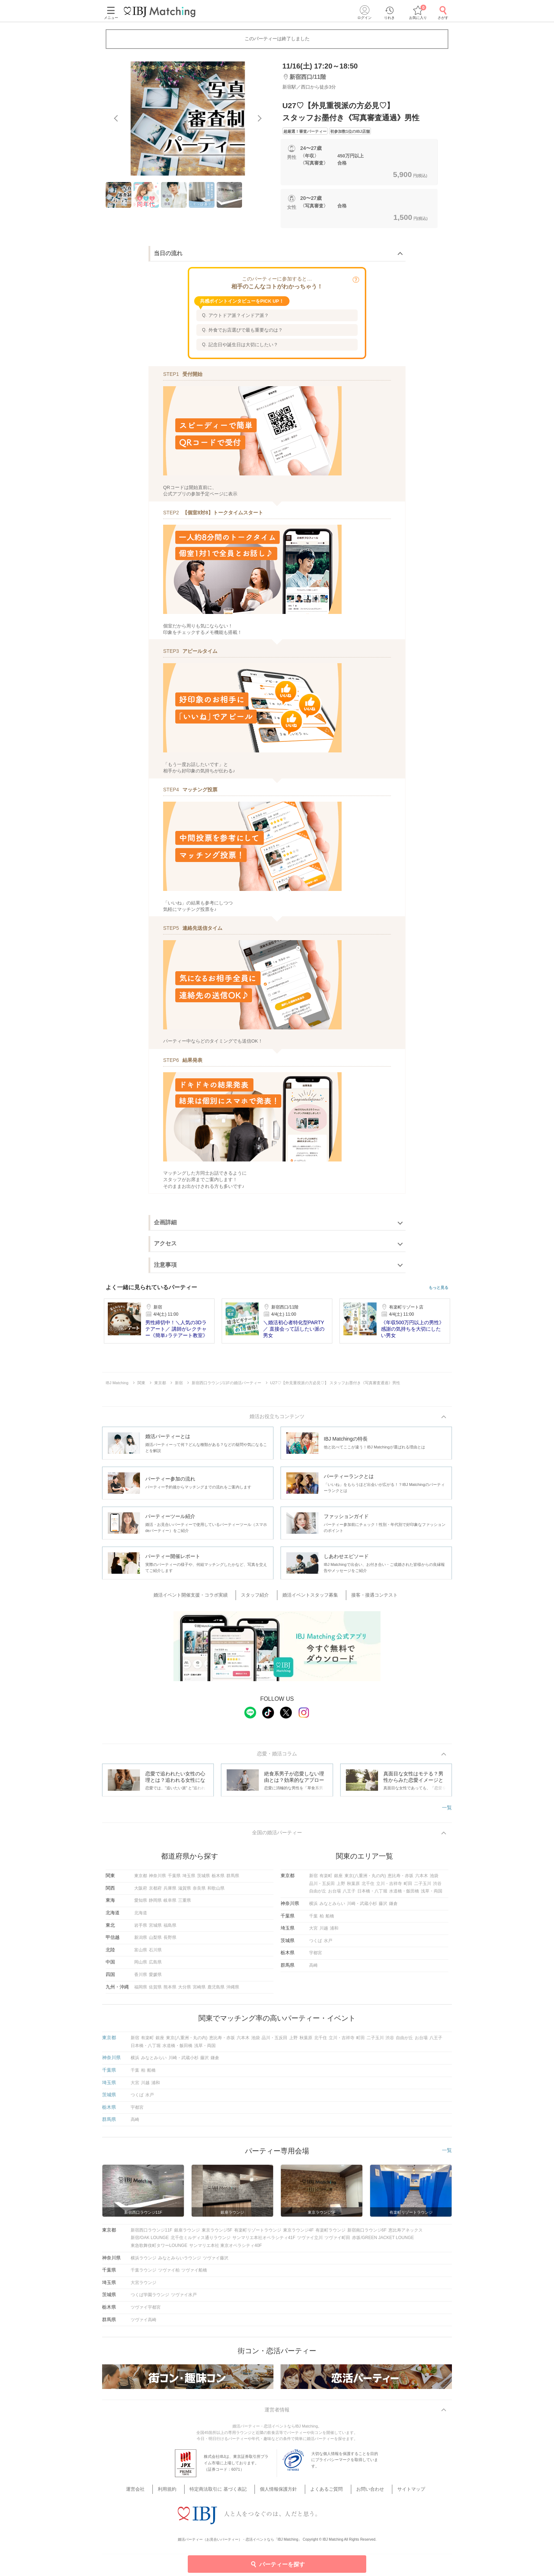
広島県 (155, 1965)
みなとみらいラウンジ (179, 2261)
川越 (323, 1931)
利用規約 (180, 2485)
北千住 (368, 1887)
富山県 (140, 1953)
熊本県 (169, 1990)
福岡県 (140, 1990)
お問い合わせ (360, 2485)
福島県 (169, 1928)
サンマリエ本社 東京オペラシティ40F (225, 2249)
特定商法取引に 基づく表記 (225, 2485)
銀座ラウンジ (187, 2233)
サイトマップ (395, 2485)
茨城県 (203, 1879)
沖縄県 (232, 1990)
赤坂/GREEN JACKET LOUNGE (383, 2241)
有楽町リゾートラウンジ (257, 2233)
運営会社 (154, 2485)
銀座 (338, 1879)
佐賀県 (155, 1990)
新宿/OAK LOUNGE (150, 2241)
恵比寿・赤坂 (400, 1879)
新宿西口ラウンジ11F (151, 2233)
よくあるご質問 (322, 2485)
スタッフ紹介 (259, 1596)
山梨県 (155, 1941)
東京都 (140, 1879)
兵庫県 (169, 1891)
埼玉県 (188, 1879)
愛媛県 (155, 1978)
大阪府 (140, 1891)
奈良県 (199, 1891)
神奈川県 (157, 1879)
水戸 (328, 1944)
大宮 (313, 1931)
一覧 (447, 1810)
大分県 (184, 1990)
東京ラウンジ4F (298, 2233)
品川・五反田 (322, 1887)
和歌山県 (216, 1891)
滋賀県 (184, 1891)
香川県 (140, 1978)
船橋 (330, 1919)
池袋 (434, 1879)
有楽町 (325, 1879)
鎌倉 (393, 1907)
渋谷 (437, 1887)
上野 (341, 1887)
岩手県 (140, 1928)
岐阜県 (169, 1903)
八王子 (349, 1894)
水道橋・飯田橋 (404, 1894)
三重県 (184, 1903)
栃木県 (218, 1879)
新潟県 (140, 1941)
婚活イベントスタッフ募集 (309, 1596)
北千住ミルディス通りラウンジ (201, 2241)
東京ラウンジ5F (217, 2233)
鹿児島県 (216, 1990)
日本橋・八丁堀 (372, 1894)
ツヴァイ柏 (169, 2273)
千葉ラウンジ (143, 2273)
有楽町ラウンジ (331, 2233)
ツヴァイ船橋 (194, 2273)
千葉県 (174, 1879)
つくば (315, 1944)
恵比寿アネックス (405, 2233)
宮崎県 (199, 1990)
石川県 (155, 1953)
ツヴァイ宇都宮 (146, 2310)
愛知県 (140, 1903)
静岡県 (155, 1903)
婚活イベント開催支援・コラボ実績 (201, 1596)
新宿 (313, 1879)
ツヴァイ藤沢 (215, 2261)
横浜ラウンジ (143, 2261)
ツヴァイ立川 (310, 2241)
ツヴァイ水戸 (184, 2298)
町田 (408, 1887)
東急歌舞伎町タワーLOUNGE (159, 2249)
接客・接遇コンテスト (367, 1596)
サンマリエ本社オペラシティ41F (264, 2241)
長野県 (169, 1941)
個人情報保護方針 (279, 2485)
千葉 (313, 1919)
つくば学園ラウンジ (150, 2298)
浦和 (334, 1931)
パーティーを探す (277, 2564)
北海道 (140, 1916)
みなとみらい (332, 1907)
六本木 (421, 1879)
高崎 (313, 1968)
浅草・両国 (431, 1894)
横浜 (313, 1907)
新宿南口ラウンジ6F (367, 2233)
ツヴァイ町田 (337, 2241)
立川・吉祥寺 (389, 1887)
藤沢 (383, 1907)
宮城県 (155, 1928)
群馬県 (232, 1879)
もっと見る (438, 1288)
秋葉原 (353, 1887)
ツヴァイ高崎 (143, 2322)
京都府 (155, 1891)
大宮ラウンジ (143, 2286)
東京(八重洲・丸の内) (365, 1879)
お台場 (334, 1894)
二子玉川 (422, 1887)
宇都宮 (315, 1956)
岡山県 (140, 1965)
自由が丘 (317, 1894)
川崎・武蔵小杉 (362, 1907)
